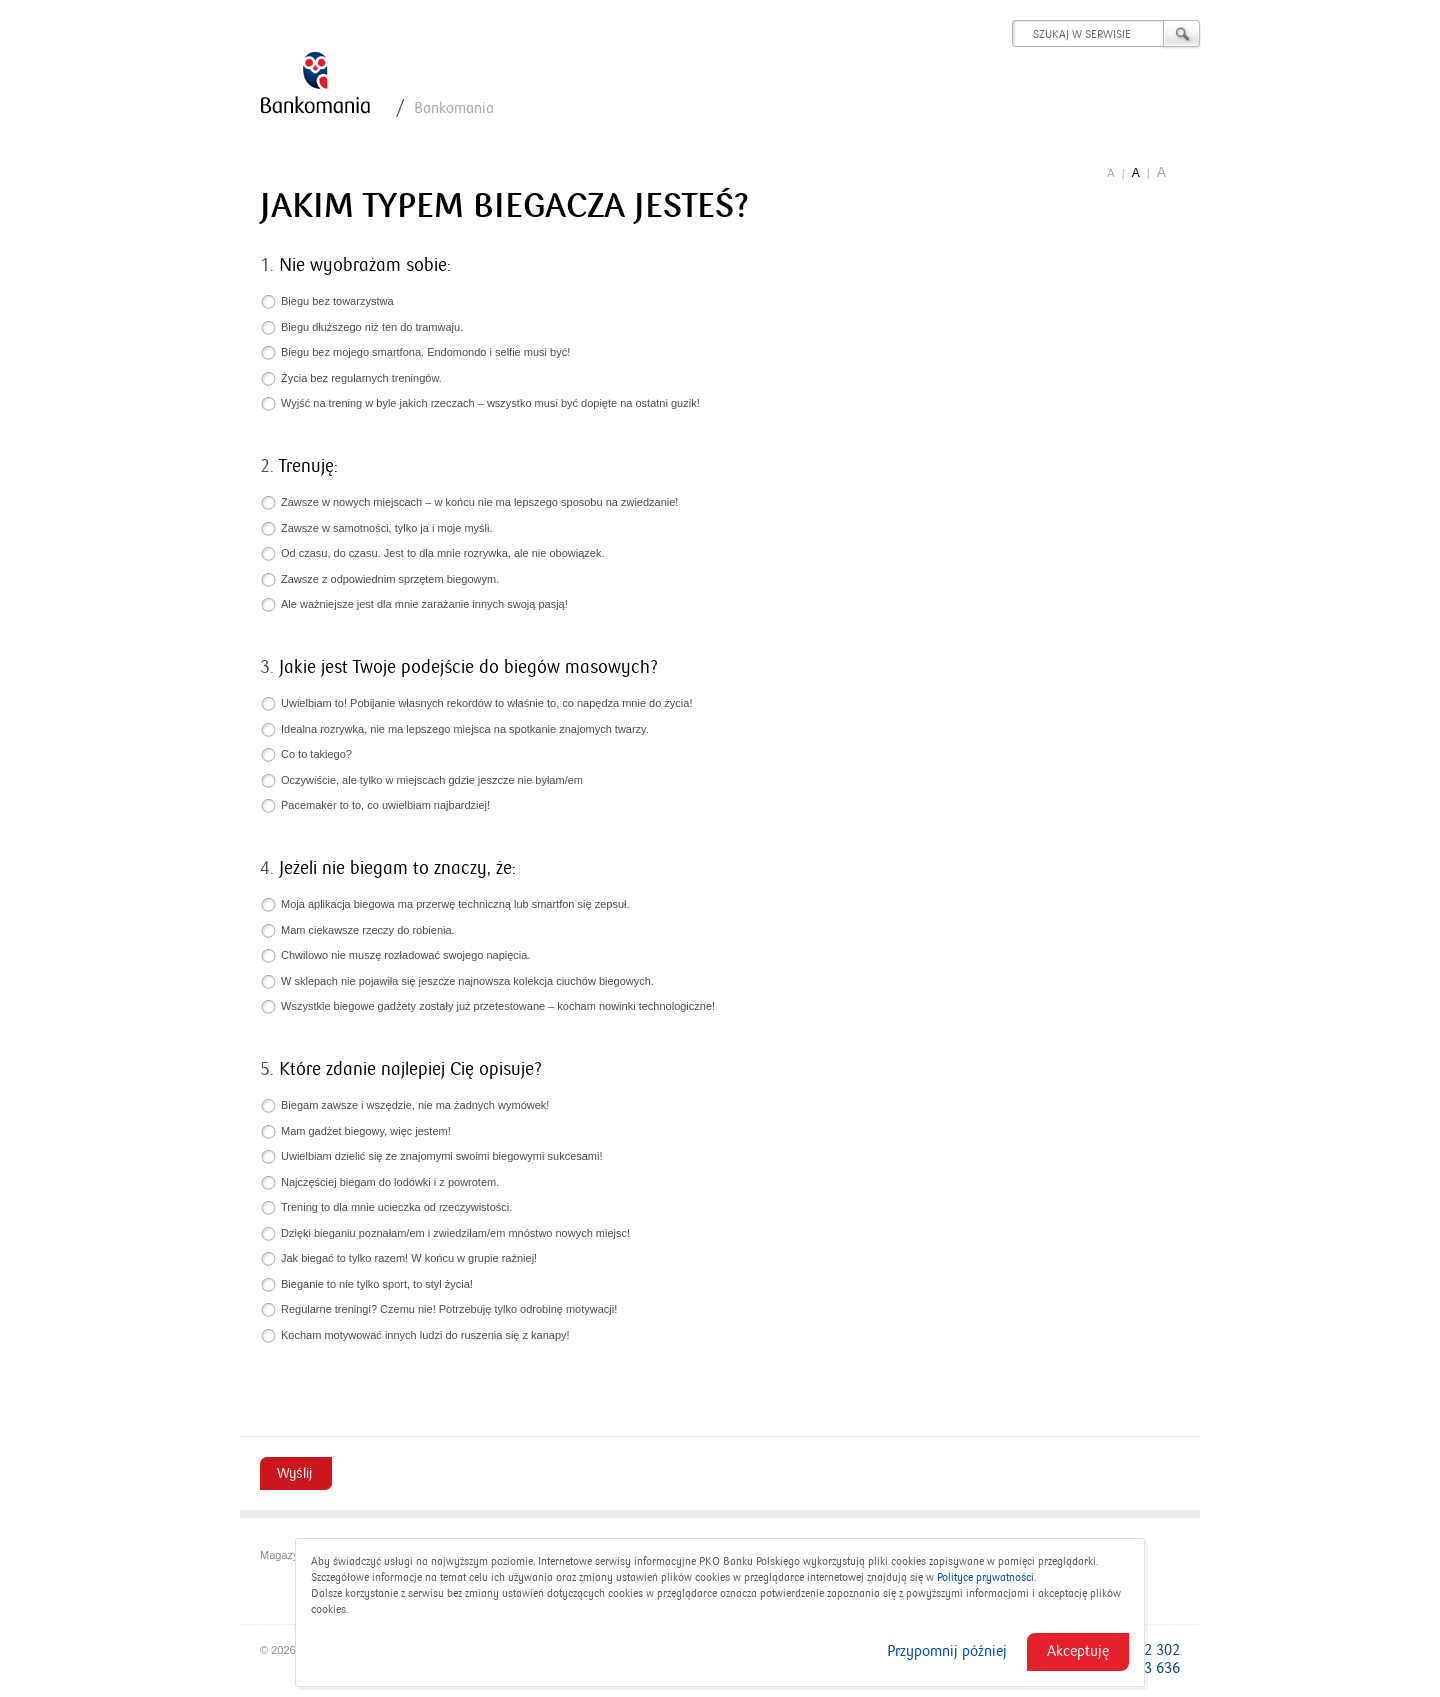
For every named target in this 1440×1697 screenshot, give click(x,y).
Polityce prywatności (985, 1577)
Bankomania (454, 108)
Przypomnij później (947, 1651)
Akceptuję (1078, 1651)
